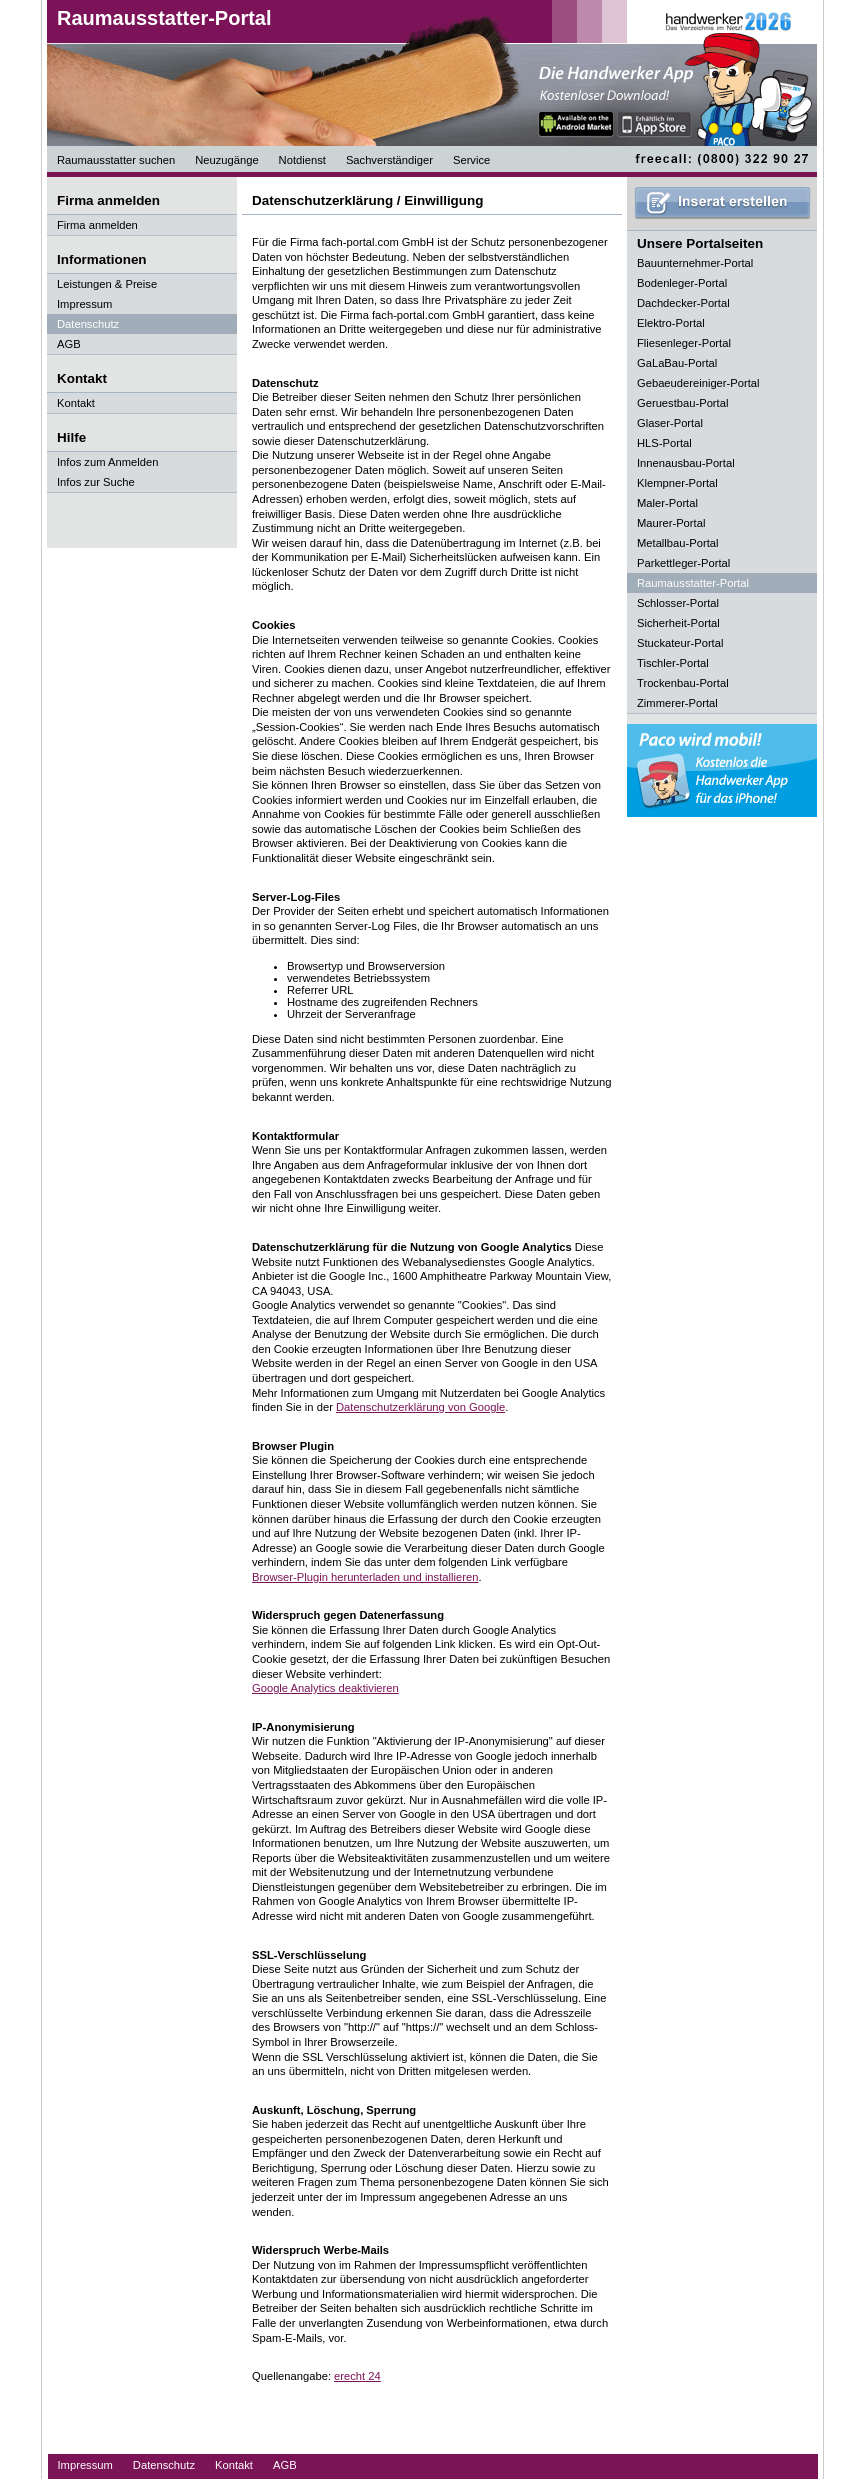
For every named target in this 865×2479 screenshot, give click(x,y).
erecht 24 (357, 2376)
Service (471, 160)
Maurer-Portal (671, 523)
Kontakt (76, 403)
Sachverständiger (389, 160)
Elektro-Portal (671, 323)
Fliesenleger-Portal (684, 343)
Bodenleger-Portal (682, 283)
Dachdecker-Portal (683, 303)
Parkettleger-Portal (683, 563)
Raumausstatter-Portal (164, 18)
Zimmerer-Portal (677, 703)
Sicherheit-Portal (678, 623)
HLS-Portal (664, 443)
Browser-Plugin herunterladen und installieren (365, 1577)
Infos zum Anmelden (107, 462)
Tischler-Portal (673, 663)
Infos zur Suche (96, 482)
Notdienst (302, 160)
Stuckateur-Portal (680, 643)
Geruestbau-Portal (682, 403)
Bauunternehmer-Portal (695, 263)
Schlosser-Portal (678, 603)
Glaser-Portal (670, 423)
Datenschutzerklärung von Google (420, 1407)
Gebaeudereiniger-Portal (698, 383)
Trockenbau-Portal (683, 683)
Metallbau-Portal (677, 543)
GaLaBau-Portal (677, 363)
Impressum (84, 304)
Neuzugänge (226, 160)
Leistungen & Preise (107, 284)
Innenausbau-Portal (686, 463)
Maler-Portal (667, 503)
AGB (69, 344)
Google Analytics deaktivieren (325, 1688)
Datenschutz (88, 324)
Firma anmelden (97, 225)
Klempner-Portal (677, 483)
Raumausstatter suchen (116, 160)
